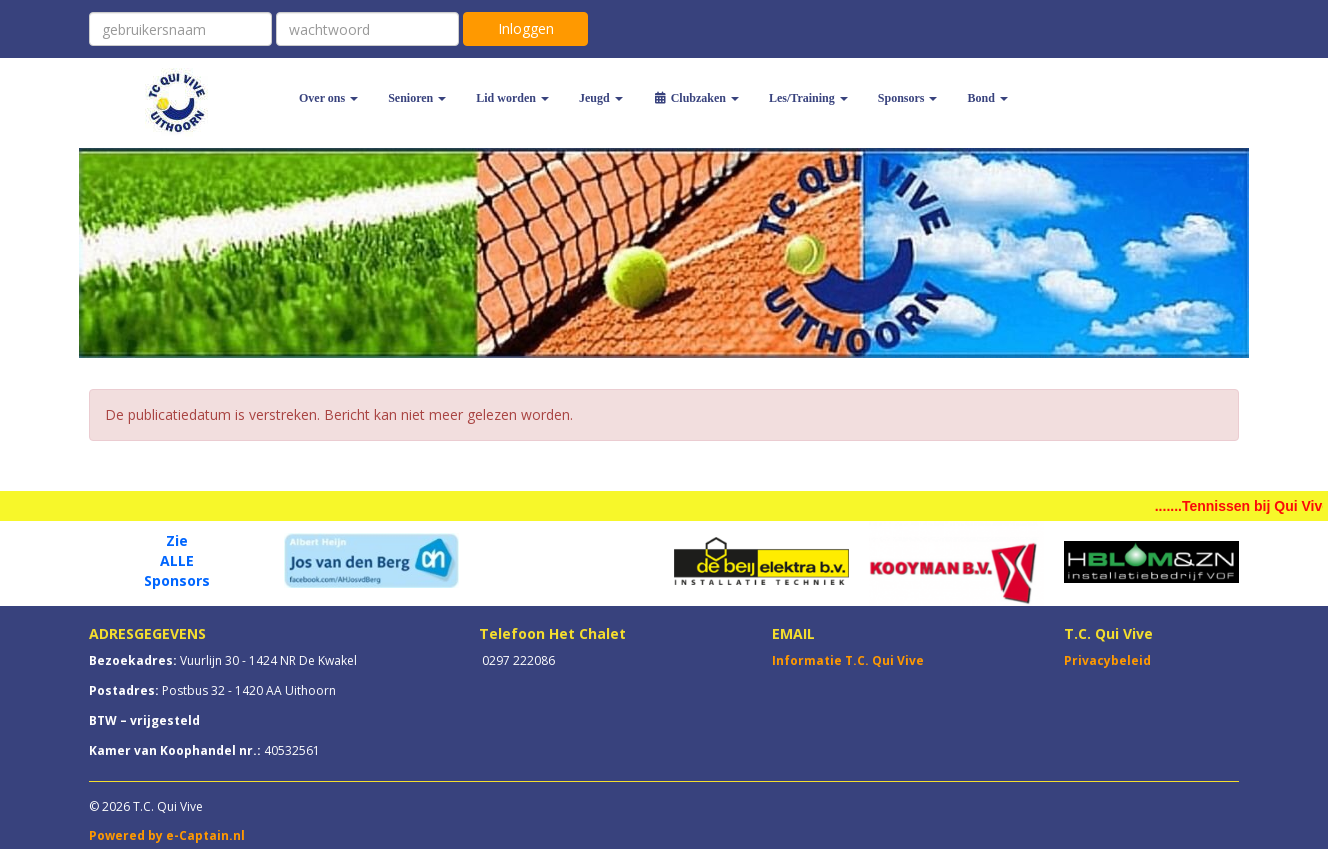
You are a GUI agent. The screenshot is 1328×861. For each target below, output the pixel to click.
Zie (177, 540)
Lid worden (512, 98)
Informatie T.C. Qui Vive (848, 660)
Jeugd (601, 98)
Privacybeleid (1107, 660)
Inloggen (526, 28)
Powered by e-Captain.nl (167, 835)
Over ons (328, 98)
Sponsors (908, 98)
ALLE (177, 560)
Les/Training (808, 98)
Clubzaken (696, 98)
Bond (987, 98)
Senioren (417, 98)
